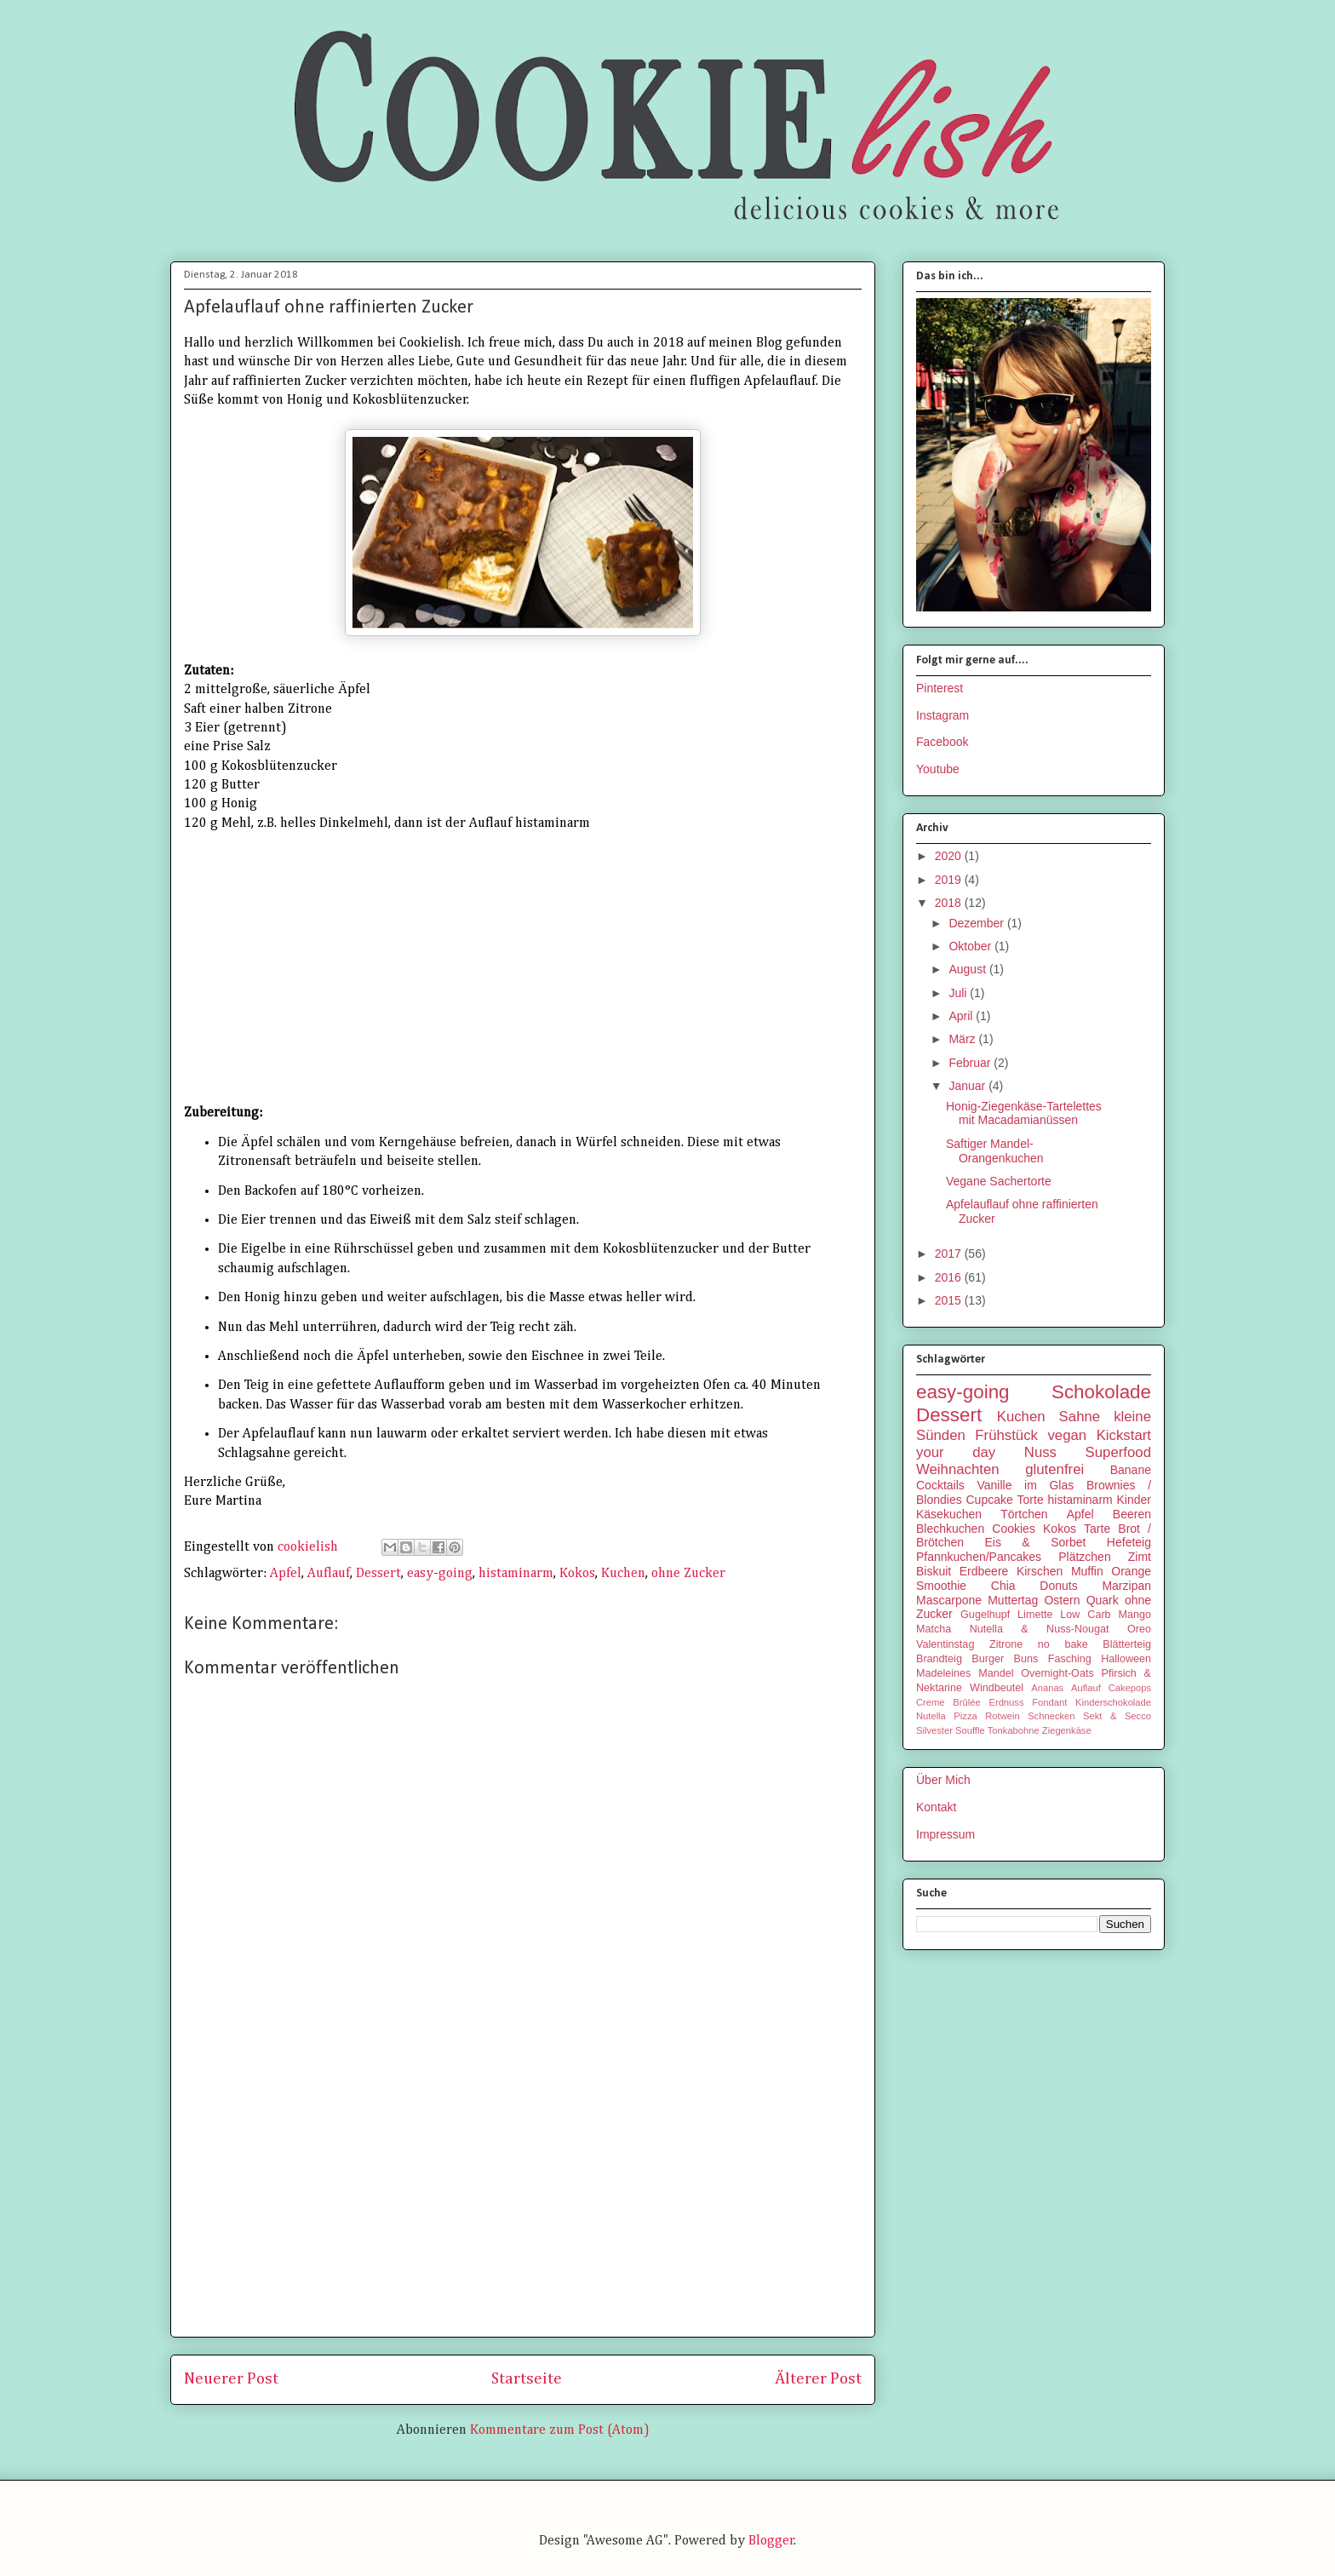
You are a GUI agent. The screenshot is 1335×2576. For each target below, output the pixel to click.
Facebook (942, 742)
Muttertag (1013, 1600)
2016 (950, 1277)
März (963, 1039)
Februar (971, 1063)
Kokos (577, 1574)
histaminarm (515, 1574)
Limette (1034, 1615)
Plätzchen (1084, 1556)
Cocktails (940, 1485)
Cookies (1013, 1528)
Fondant (1049, 1702)
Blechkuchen (950, 1528)
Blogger (771, 2541)
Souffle (970, 1730)
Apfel (285, 1574)
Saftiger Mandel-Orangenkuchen (995, 1151)
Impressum (945, 1834)
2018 (950, 902)
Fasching (1069, 1659)
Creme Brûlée (948, 1702)
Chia (1003, 1585)
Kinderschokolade (1113, 1702)
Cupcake (989, 1499)
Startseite (526, 2379)
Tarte (1097, 1528)
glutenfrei (1054, 1469)
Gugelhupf (985, 1615)
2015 (950, 1300)
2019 (950, 879)
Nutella (931, 1716)
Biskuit (933, 1571)
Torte (1030, 1499)
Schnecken (1051, 1716)
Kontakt (936, 1807)
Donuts (1058, 1585)
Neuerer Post (231, 2379)
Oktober (971, 946)
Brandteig (939, 1659)
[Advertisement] (523, 2204)
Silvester (934, 1730)
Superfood (1118, 1452)
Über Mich (943, 1780)
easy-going (440, 1574)
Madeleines (943, 1673)
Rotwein (1002, 1716)
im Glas (1049, 1485)
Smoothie (941, 1585)
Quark (1102, 1600)
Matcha (933, 1629)
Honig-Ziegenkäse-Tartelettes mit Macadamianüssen (1024, 1113)
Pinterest (939, 688)
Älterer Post (818, 2379)
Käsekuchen (949, 1514)
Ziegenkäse (1066, 1730)
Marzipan (1126, 1585)
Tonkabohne (1014, 1730)
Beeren (1132, 1514)
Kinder (1134, 1499)
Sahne (1080, 1416)
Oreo (1139, 1629)
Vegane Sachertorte (998, 1181)
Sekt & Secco (1117, 1716)
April (962, 1016)
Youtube (938, 769)
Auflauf (328, 1574)
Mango (1134, 1615)
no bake (1063, 1644)
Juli (959, 993)
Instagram (942, 715)
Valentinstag (945, 1644)
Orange (1131, 1571)
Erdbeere (984, 1571)
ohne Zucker (688, 1574)
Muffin (1087, 1571)
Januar (968, 1086)
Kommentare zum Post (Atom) (560, 2430)
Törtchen (1023, 1514)
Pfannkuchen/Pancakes (978, 1556)
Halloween (1126, 1659)
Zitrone (1006, 1644)
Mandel (995, 1673)
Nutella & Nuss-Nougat (1039, 1629)
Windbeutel (996, 1688)
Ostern (1062, 1600)
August (968, 969)
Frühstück (1006, 1435)
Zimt (1139, 1556)
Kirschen (1040, 1571)
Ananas (1047, 1688)
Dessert (378, 1574)
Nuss (1040, 1452)
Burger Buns (1004, 1659)
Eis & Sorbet (1035, 1542)
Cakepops (1130, 1688)
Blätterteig (1127, 1644)
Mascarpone (949, 1600)
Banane (1130, 1470)
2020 (950, 856)
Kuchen (623, 1574)
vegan (1066, 1435)
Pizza (965, 1716)
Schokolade (1101, 1392)
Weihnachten (958, 1469)
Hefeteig (1129, 1542)
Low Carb (1085, 1615)
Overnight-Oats (1057, 1673)
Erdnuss (1005, 1702)
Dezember (977, 923)
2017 (950, 1253)
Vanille (994, 1485)
